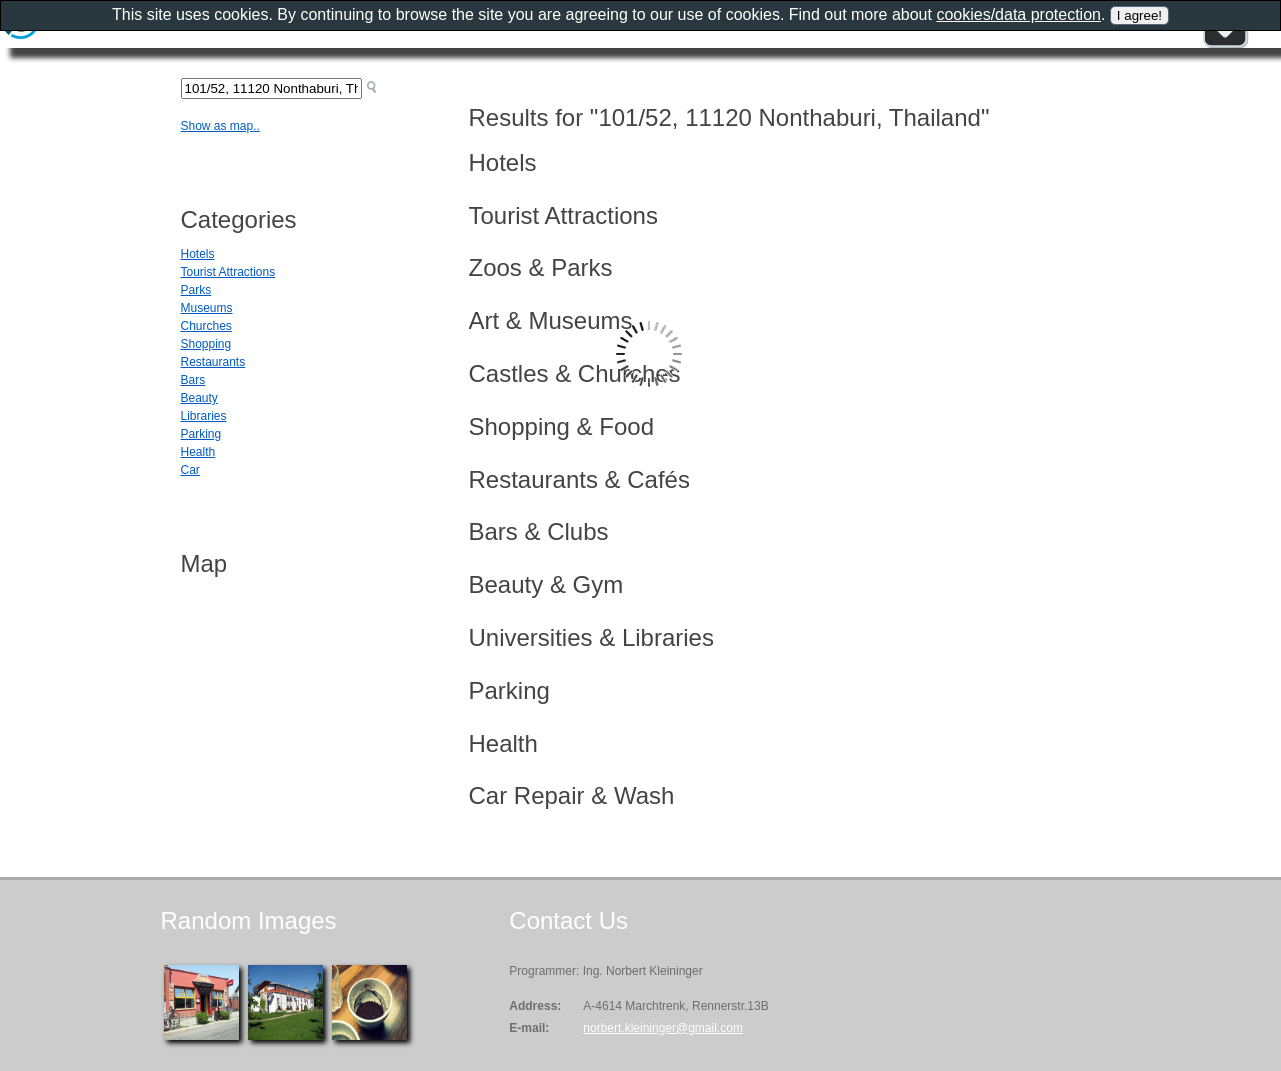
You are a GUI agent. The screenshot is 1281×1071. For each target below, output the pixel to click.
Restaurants (213, 362)
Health (198, 452)
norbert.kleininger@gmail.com (663, 1028)
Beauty (199, 398)
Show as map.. (220, 126)
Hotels (198, 254)
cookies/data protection (1018, 14)
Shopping (206, 344)
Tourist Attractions (228, 272)
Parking (201, 434)
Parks (196, 290)
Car (190, 470)
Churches (206, 326)
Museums (207, 308)
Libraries (204, 416)
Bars (193, 380)
